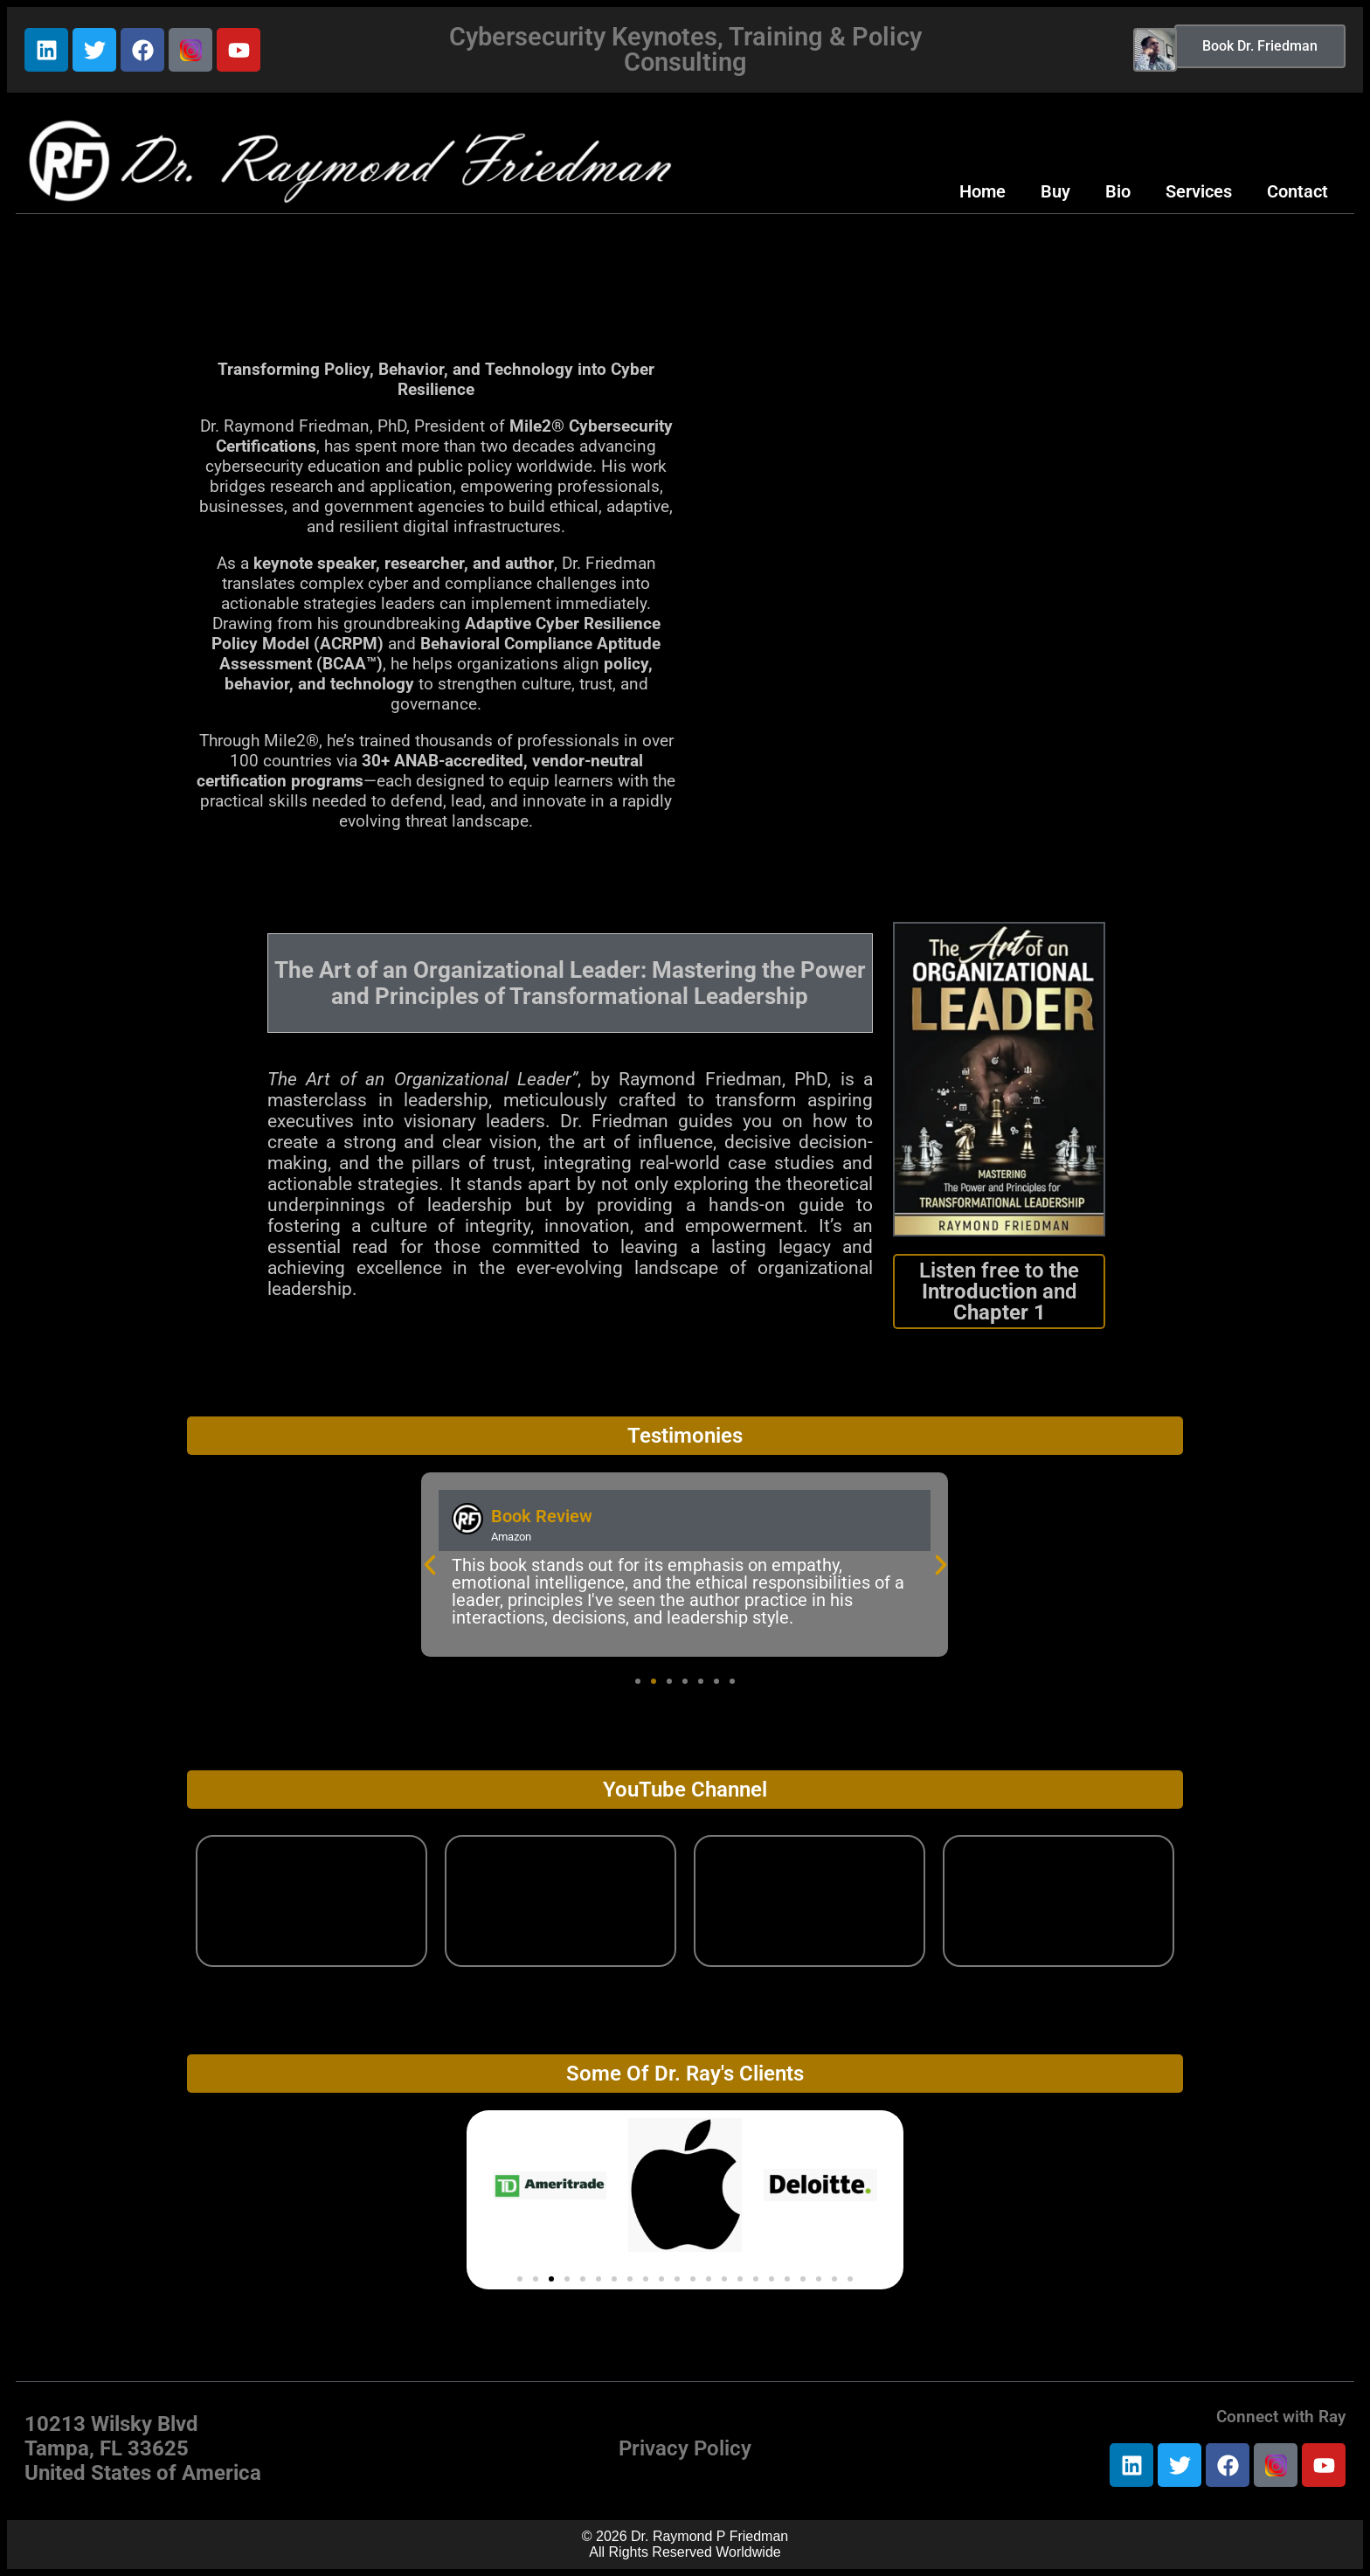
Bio (1118, 191)
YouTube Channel (685, 1789)
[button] (430, 1565)
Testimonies (685, 1435)
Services (1199, 191)
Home (982, 191)
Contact (1297, 191)
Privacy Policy (685, 2448)
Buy (1055, 191)
